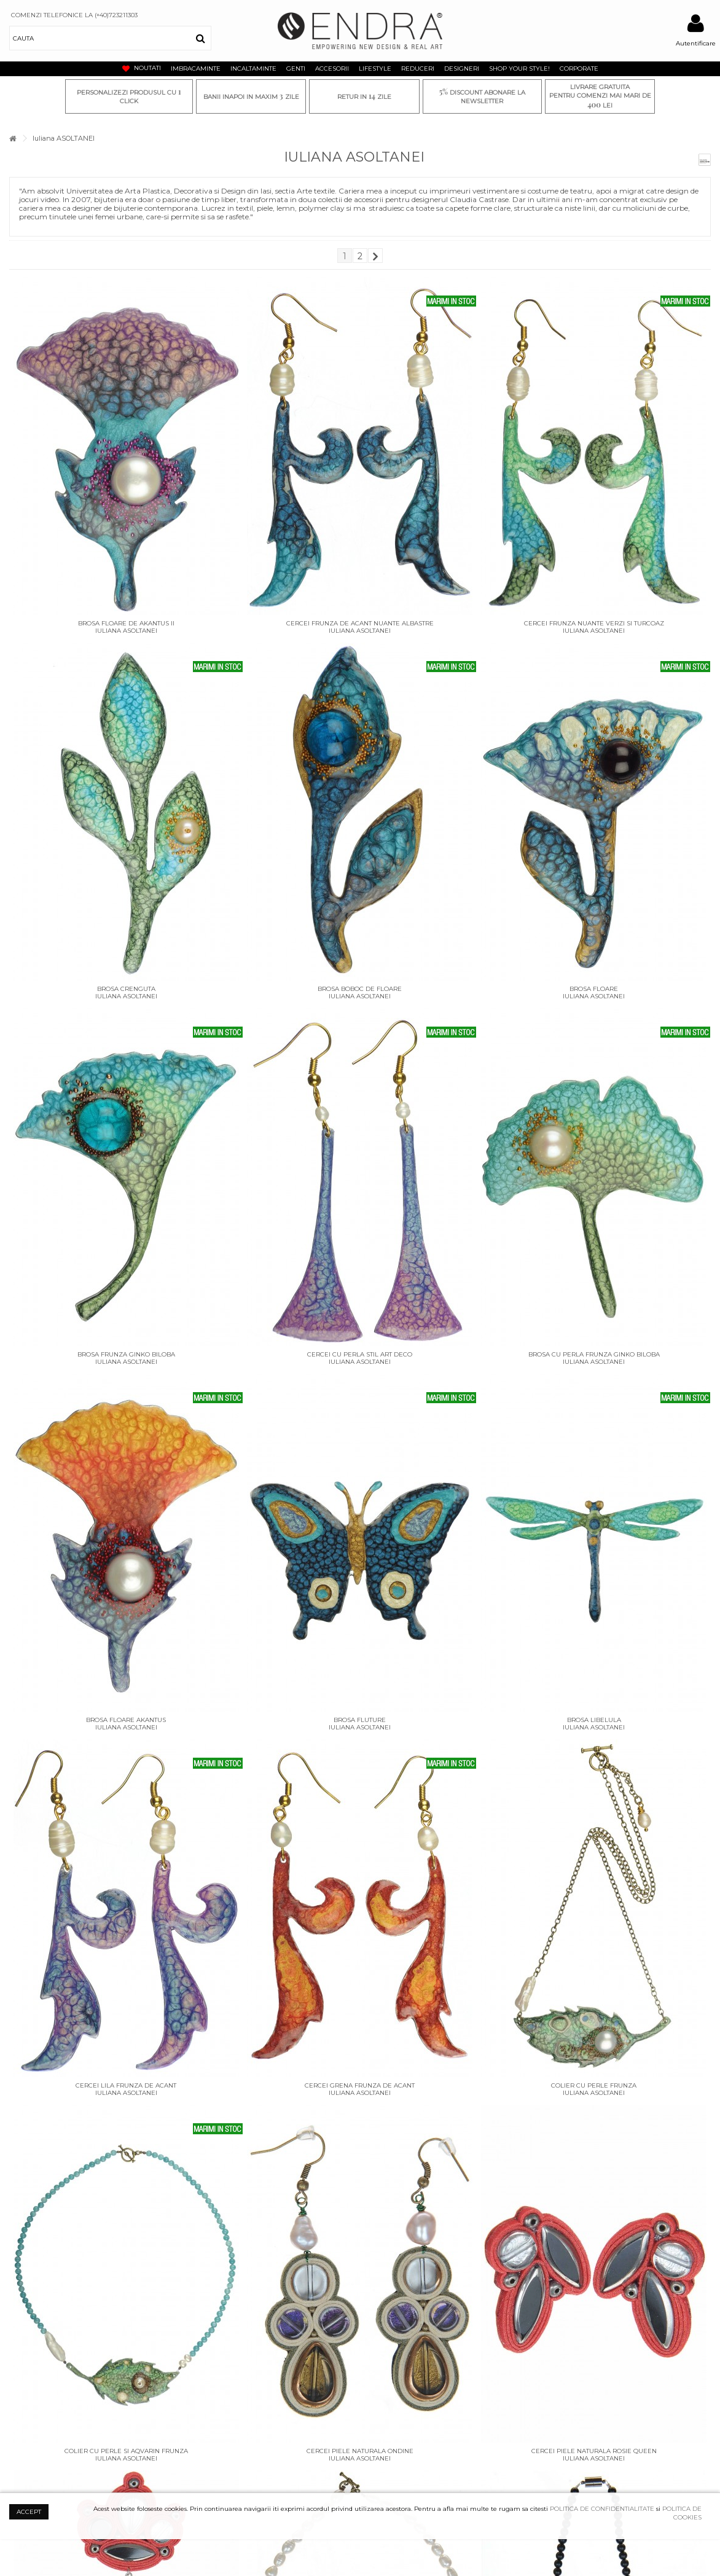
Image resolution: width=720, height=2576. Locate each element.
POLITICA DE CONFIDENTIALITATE (602, 2509)
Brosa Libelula (594, 1720)
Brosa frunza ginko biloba (126, 1354)
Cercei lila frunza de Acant (126, 2085)
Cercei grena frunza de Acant (360, 2085)
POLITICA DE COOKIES (682, 2513)
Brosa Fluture (360, 1720)
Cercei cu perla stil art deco (359, 1354)
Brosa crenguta (126, 989)
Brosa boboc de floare (360, 989)
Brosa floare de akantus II (126, 623)
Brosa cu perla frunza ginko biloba (594, 1354)
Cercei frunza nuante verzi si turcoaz (594, 623)
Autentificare (696, 43)
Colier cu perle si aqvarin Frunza (126, 2451)
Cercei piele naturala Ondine (360, 2451)
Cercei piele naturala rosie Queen (594, 2451)
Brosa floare (593, 989)
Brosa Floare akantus (126, 1720)
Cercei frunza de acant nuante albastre (360, 623)
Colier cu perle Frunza (593, 2085)
